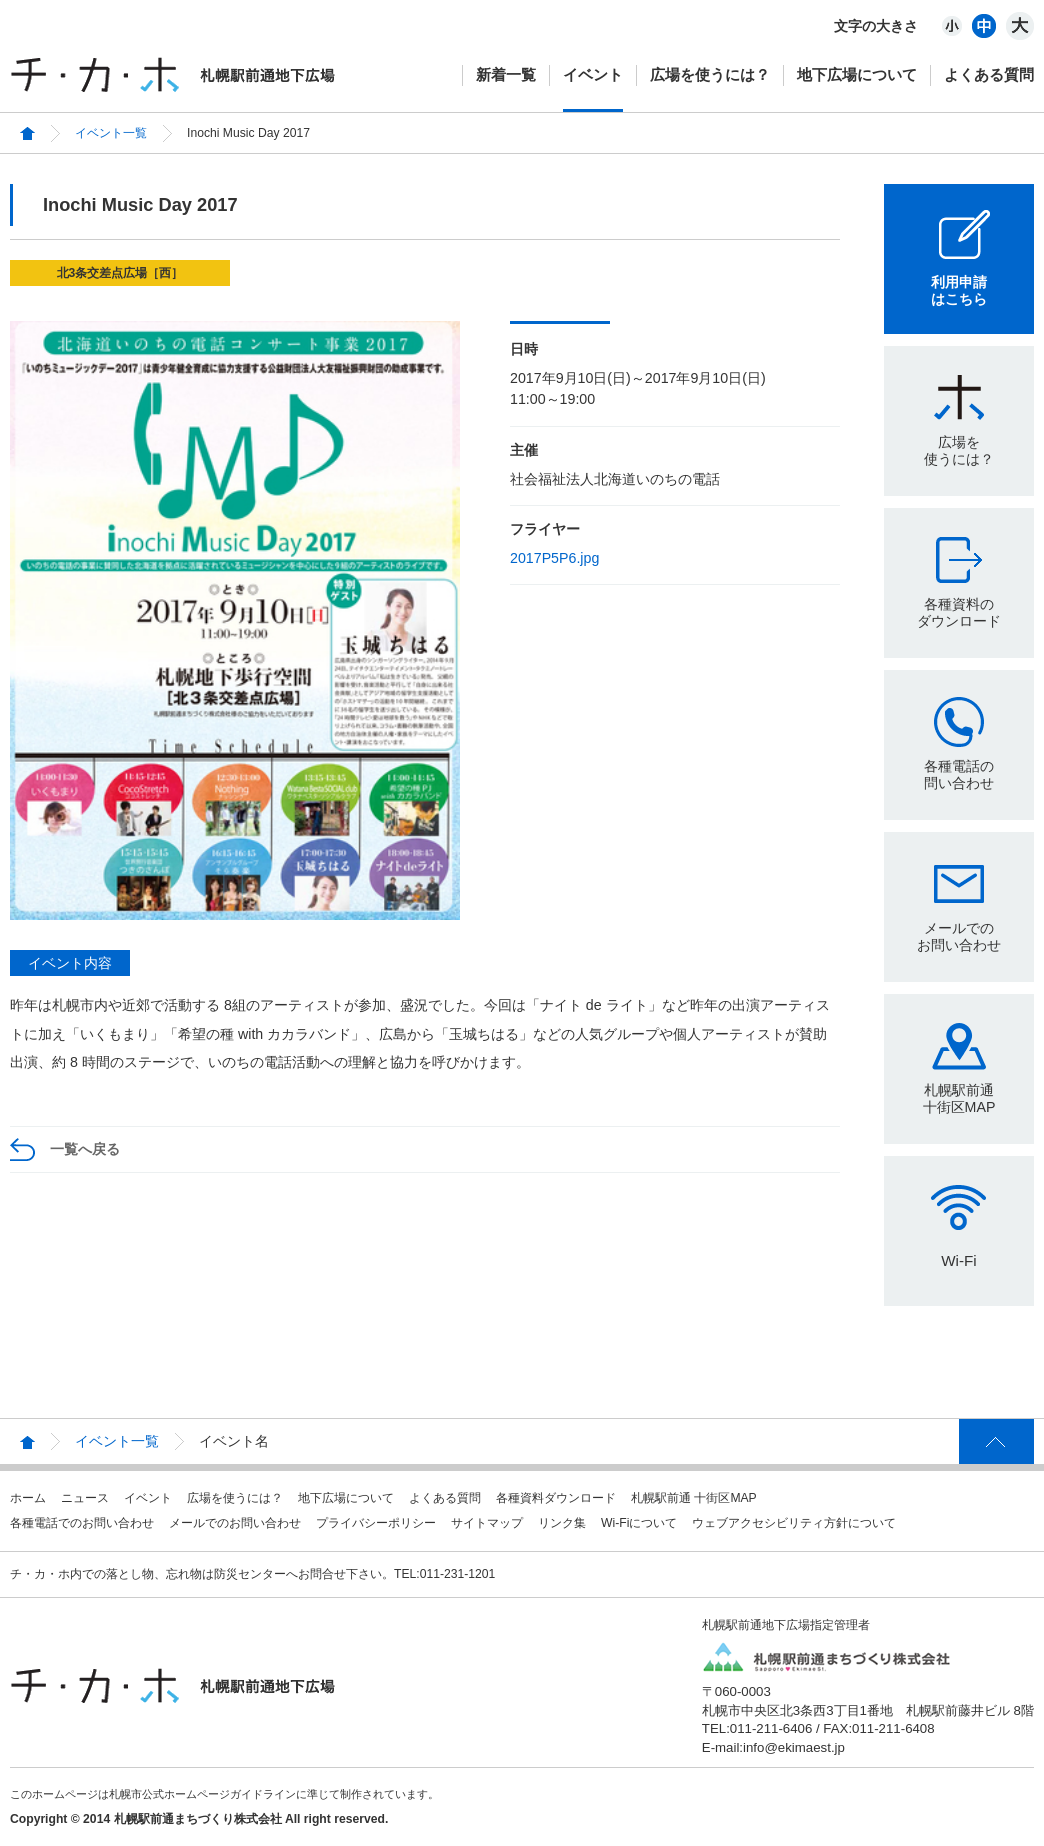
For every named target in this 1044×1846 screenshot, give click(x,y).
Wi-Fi (958, 1260)
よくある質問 (989, 74)
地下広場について (857, 74)
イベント (593, 74)
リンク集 (562, 1523)
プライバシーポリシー (376, 1523)
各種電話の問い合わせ (959, 774)
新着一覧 (506, 74)
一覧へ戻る (85, 1149)
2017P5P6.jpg (554, 558)
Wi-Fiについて (639, 1523)
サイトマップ (487, 1523)
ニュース (85, 1498)
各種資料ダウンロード (556, 1498)
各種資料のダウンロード (959, 612)
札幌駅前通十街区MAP (959, 1098)
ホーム (28, 1498)
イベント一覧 (111, 133)
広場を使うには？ (710, 74)
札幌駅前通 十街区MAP (694, 1498)
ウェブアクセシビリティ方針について (794, 1523)
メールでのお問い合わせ (959, 936)
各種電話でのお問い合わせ (82, 1523)
